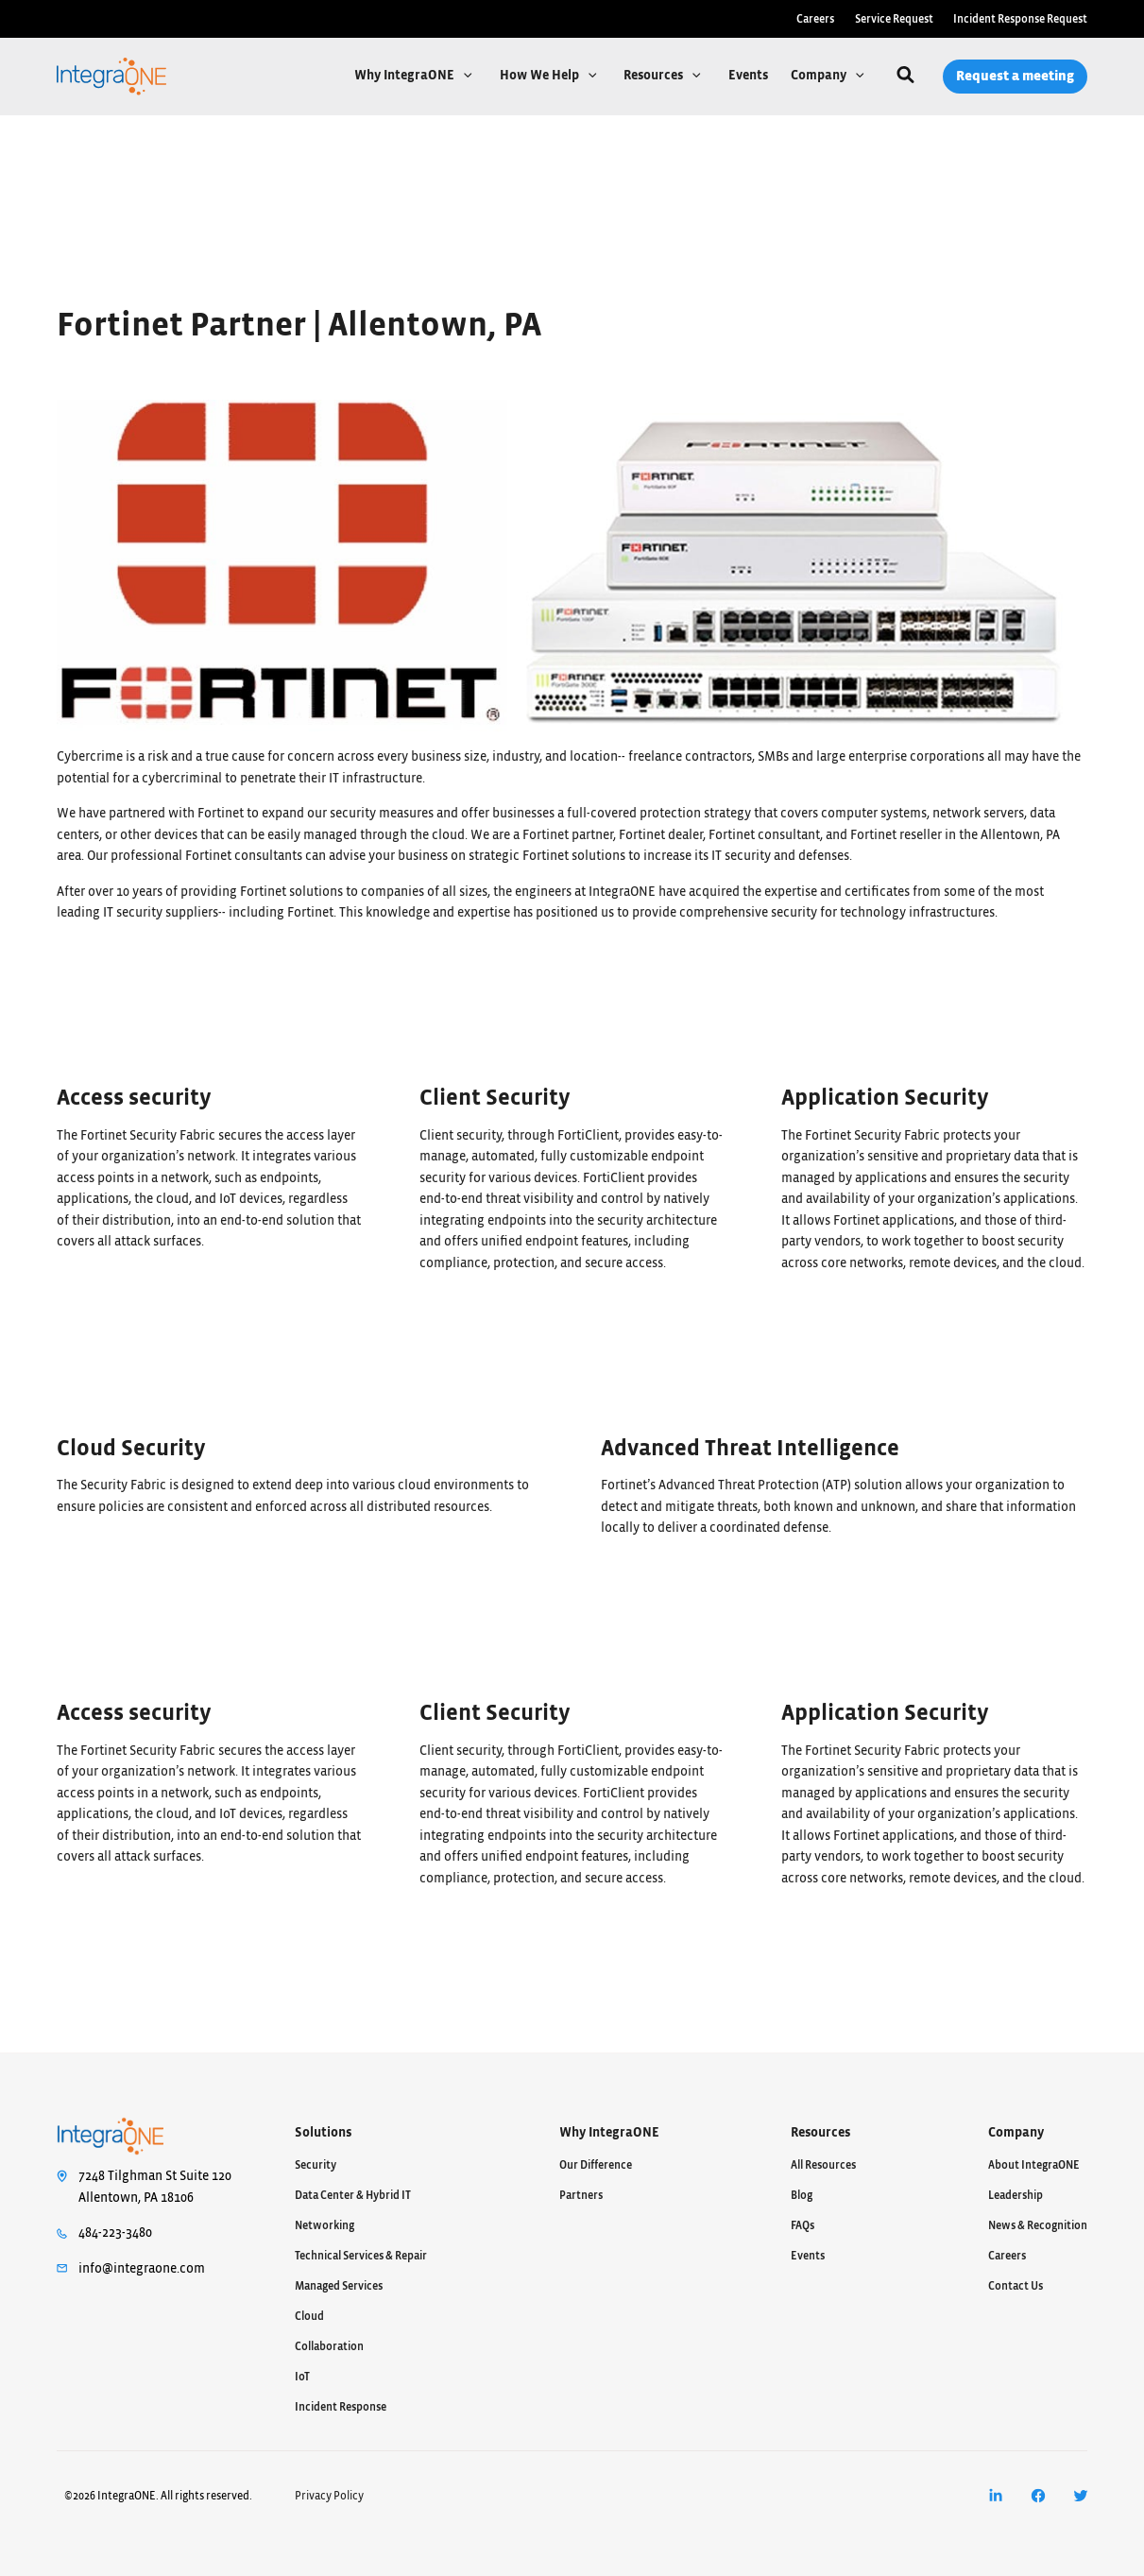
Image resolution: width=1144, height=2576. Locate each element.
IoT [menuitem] (302, 2376)
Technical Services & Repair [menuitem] (361, 2255)
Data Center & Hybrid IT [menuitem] (353, 2195)
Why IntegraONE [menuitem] (609, 2132)
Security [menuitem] (315, 2165)
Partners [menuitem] (581, 2195)
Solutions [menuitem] (323, 2132)
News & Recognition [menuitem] (1037, 2225)
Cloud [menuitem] (309, 2316)
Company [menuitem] (1016, 2132)
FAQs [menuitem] (802, 2225)
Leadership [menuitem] (1015, 2195)
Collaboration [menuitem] (329, 2346)
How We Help (541, 75)
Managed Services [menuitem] (339, 2286)
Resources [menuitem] (820, 2132)
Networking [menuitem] (324, 2225)
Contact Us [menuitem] (1015, 2286)
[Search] (905, 77)
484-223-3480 (115, 2233)
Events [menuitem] (808, 2255)
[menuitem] (995, 2496)
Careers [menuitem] (815, 19)
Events (748, 75)
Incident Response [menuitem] (340, 2407)
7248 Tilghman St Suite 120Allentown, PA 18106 (154, 2187)
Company (820, 75)
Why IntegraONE (405, 75)
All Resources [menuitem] (823, 2165)
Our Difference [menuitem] (595, 2165)
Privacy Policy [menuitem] (329, 2495)
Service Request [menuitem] (894, 19)
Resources (654, 75)
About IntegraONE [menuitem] (1034, 2165)
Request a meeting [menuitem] (1015, 76)
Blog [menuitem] (801, 2195)
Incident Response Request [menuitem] (1020, 19)
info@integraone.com (141, 2268)
